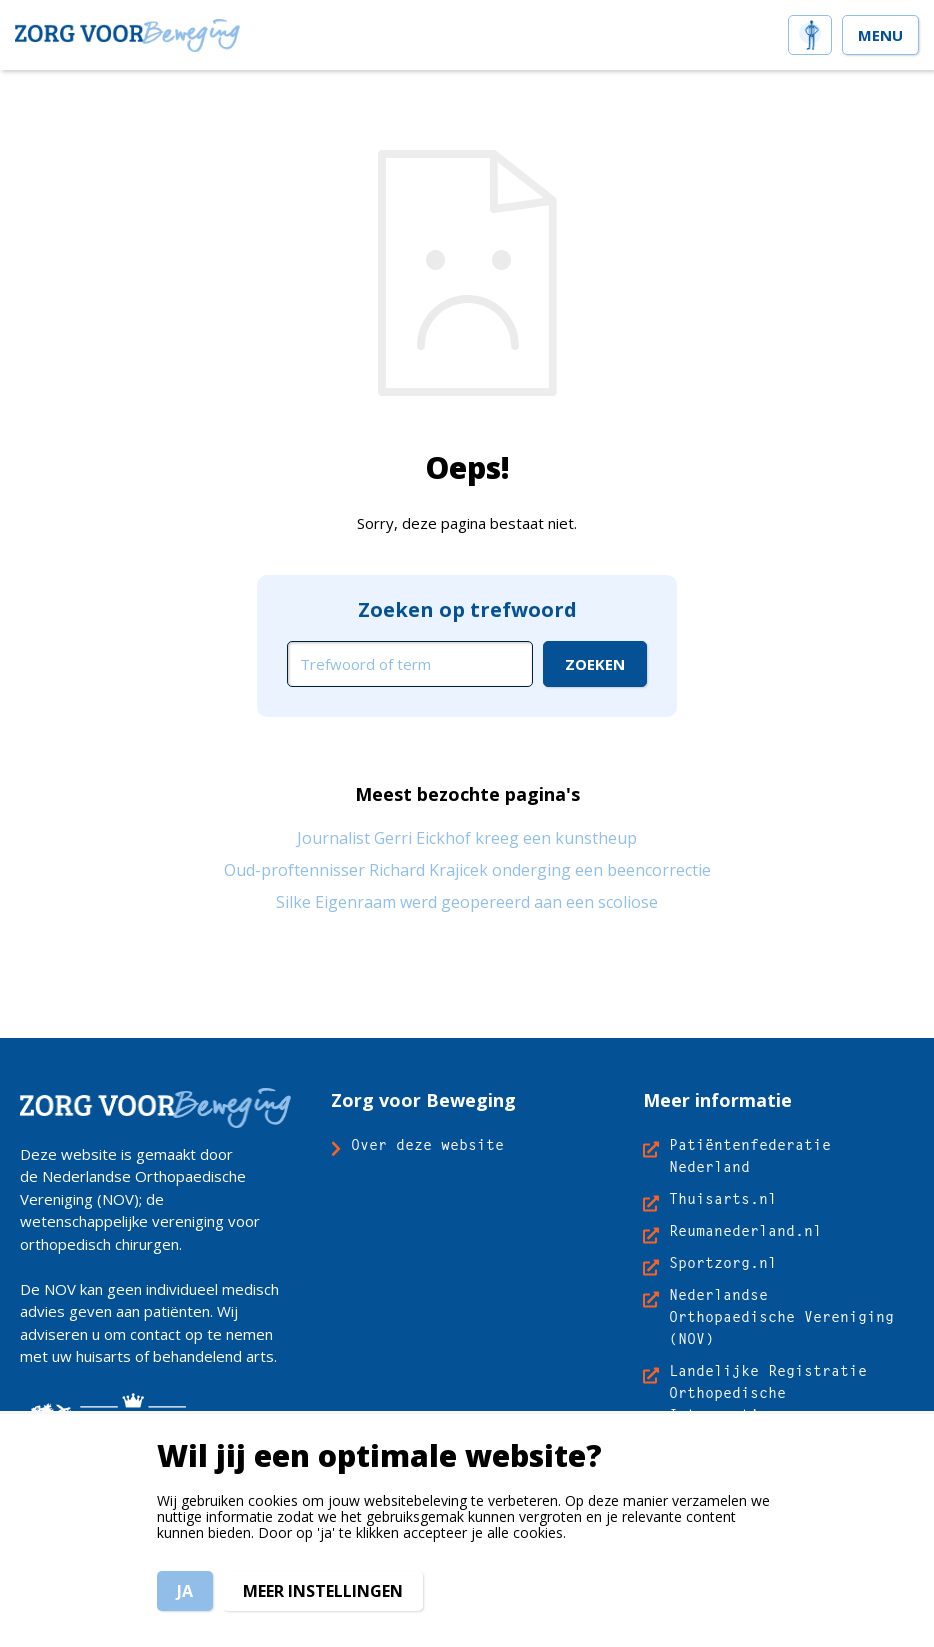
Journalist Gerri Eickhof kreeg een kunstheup (467, 838)
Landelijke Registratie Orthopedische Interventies (768, 1392)
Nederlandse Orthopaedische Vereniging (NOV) (781, 1316)
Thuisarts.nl (723, 1198)
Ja (185, 1591)
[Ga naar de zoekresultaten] (595, 664)
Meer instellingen (323, 1591)
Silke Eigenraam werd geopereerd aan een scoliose (467, 902)
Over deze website (427, 1144)
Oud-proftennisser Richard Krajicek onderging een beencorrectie (467, 870)
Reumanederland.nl (745, 1230)
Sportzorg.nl (723, 1262)
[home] (810, 33)
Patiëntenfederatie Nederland (750, 1155)
